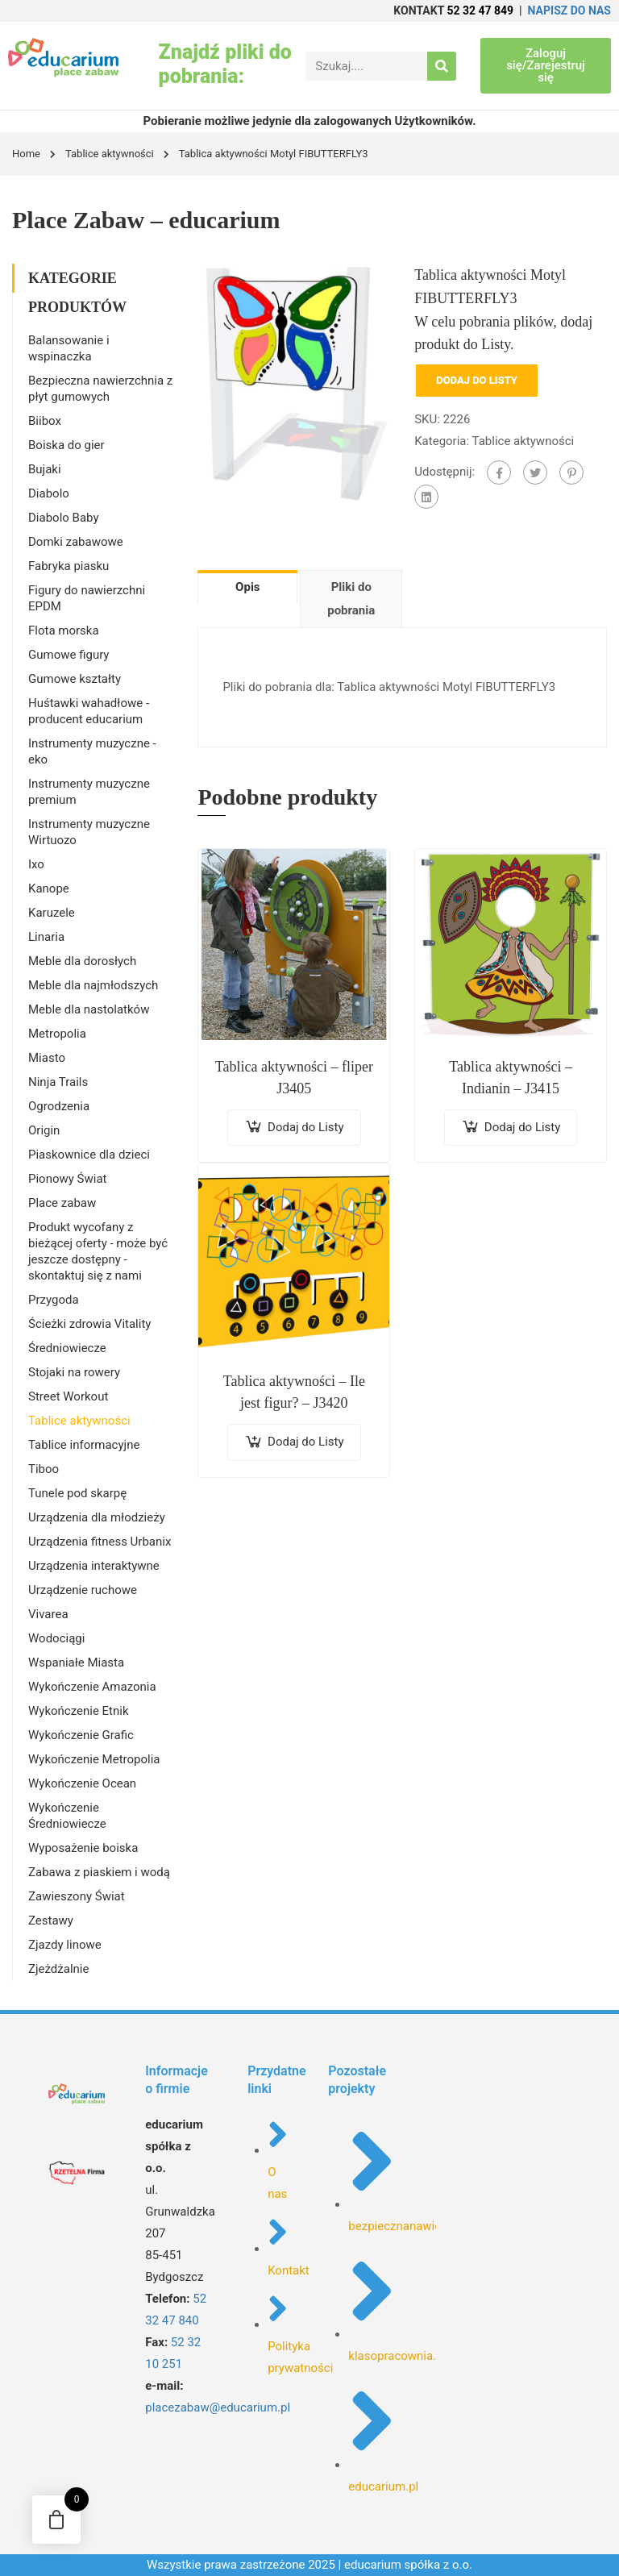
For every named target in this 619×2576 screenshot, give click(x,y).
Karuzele (51, 912)
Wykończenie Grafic (81, 1735)
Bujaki (44, 469)
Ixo (36, 864)
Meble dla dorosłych (82, 961)
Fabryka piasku (68, 566)
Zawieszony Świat (76, 1896)
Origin (44, 1130)
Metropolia (57, 1033)
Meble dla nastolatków (88, 1009)
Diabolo (48, 493)
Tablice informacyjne (83, 1445)
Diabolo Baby (63, 517)
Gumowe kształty (74, 679)
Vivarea (48, 1614)
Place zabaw (62, 1203)
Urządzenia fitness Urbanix (99, 1541)
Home (26, 154)
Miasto (46, 1058)
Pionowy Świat (67, 1178)
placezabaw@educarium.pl (217, 2407)
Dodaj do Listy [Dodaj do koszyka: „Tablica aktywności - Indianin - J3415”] (522, 1127)
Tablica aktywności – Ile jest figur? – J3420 (294, 1392)
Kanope (48, 888)
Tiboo (43, 1469)
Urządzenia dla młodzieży (96, 1517)
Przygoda (53, 1299)
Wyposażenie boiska (83, 1848)
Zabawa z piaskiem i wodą (99, 1872)
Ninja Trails (58, 1082)
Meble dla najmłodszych (93, 985)
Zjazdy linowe (65, 1944)
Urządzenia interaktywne (94, 1566)
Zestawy (50, 1920)
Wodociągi (56, 1638)
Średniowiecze (67, 1348)
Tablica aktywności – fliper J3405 (294, 1078)
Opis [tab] (247, 587)
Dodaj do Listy (476, 380)
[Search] (441, 66)
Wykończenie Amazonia (92, 1686)
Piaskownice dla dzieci (89, 1154)
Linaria (46, 937)
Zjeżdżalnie (58, 1969)
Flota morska (63, 630)
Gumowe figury (68, 654)
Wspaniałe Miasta (76, 1662)
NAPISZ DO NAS (569, 10)
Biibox (44, 421)
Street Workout (68, 1396)
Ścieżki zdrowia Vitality (89, 1324)
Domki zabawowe (75, 542)
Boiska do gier (66, 445)
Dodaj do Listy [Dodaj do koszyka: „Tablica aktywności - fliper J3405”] (306, 1127)
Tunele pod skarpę (77, 1493)
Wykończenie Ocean (82, 1783)
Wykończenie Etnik (78, 1711)
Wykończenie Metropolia (94, 1759)
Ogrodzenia (58, 1106)
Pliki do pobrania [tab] (351, 599)
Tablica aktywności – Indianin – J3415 (510, 1078)
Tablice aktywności (109, 154)
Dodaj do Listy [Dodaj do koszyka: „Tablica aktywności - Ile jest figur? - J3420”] (306, 1441)
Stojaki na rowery (74, 1372)
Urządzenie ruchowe (82, 1590)
